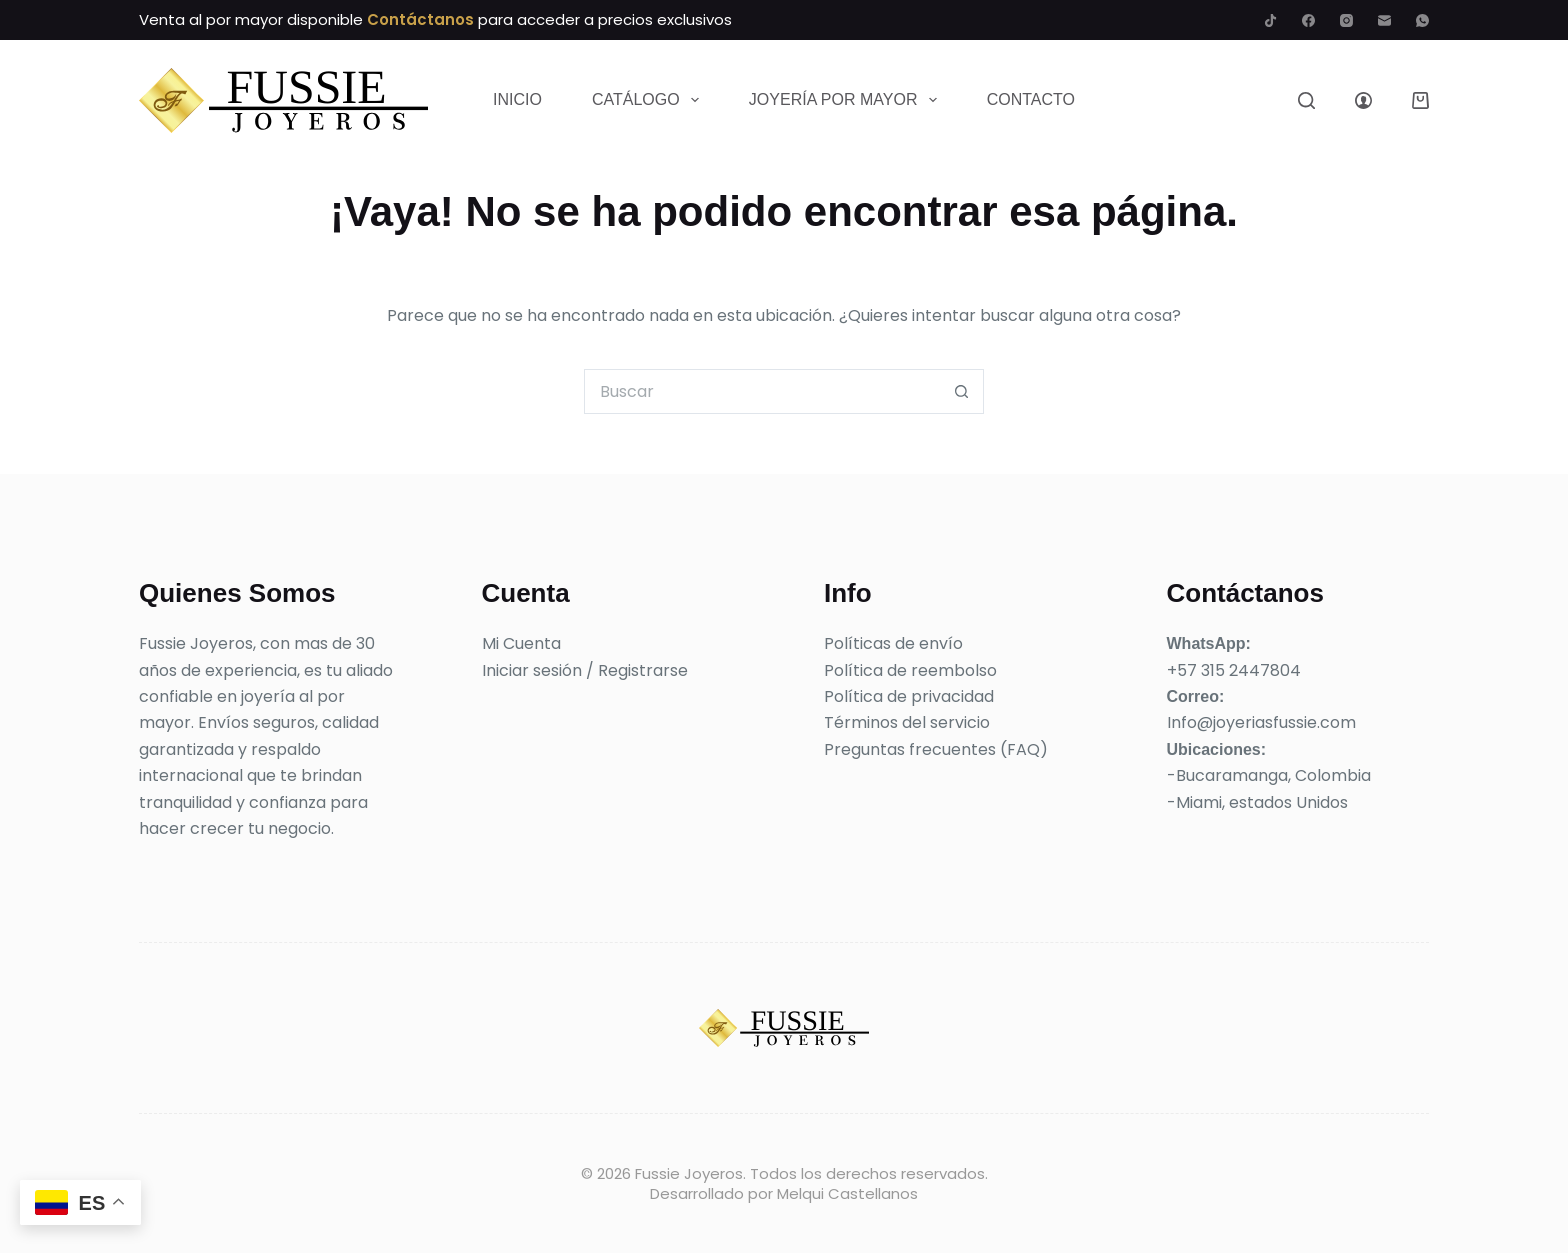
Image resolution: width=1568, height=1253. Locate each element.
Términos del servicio (907, 722)
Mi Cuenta (521, 643)
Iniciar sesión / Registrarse (585, 670)
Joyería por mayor (847, 100)
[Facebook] (1308, 20)
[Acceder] (1363, 100)
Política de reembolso (910, 670)
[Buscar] (1306, 100)
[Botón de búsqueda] (961, 391)
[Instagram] (1346, 20)
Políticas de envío (893, 643)
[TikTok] (1270, 20)
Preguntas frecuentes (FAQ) (936, 749)
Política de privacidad (909, 696)
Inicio (517, 99)
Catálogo (649, 100)
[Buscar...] (761, 391)
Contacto (1031, 99)
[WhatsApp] (1422, 20)
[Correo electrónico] (1384, 20)
